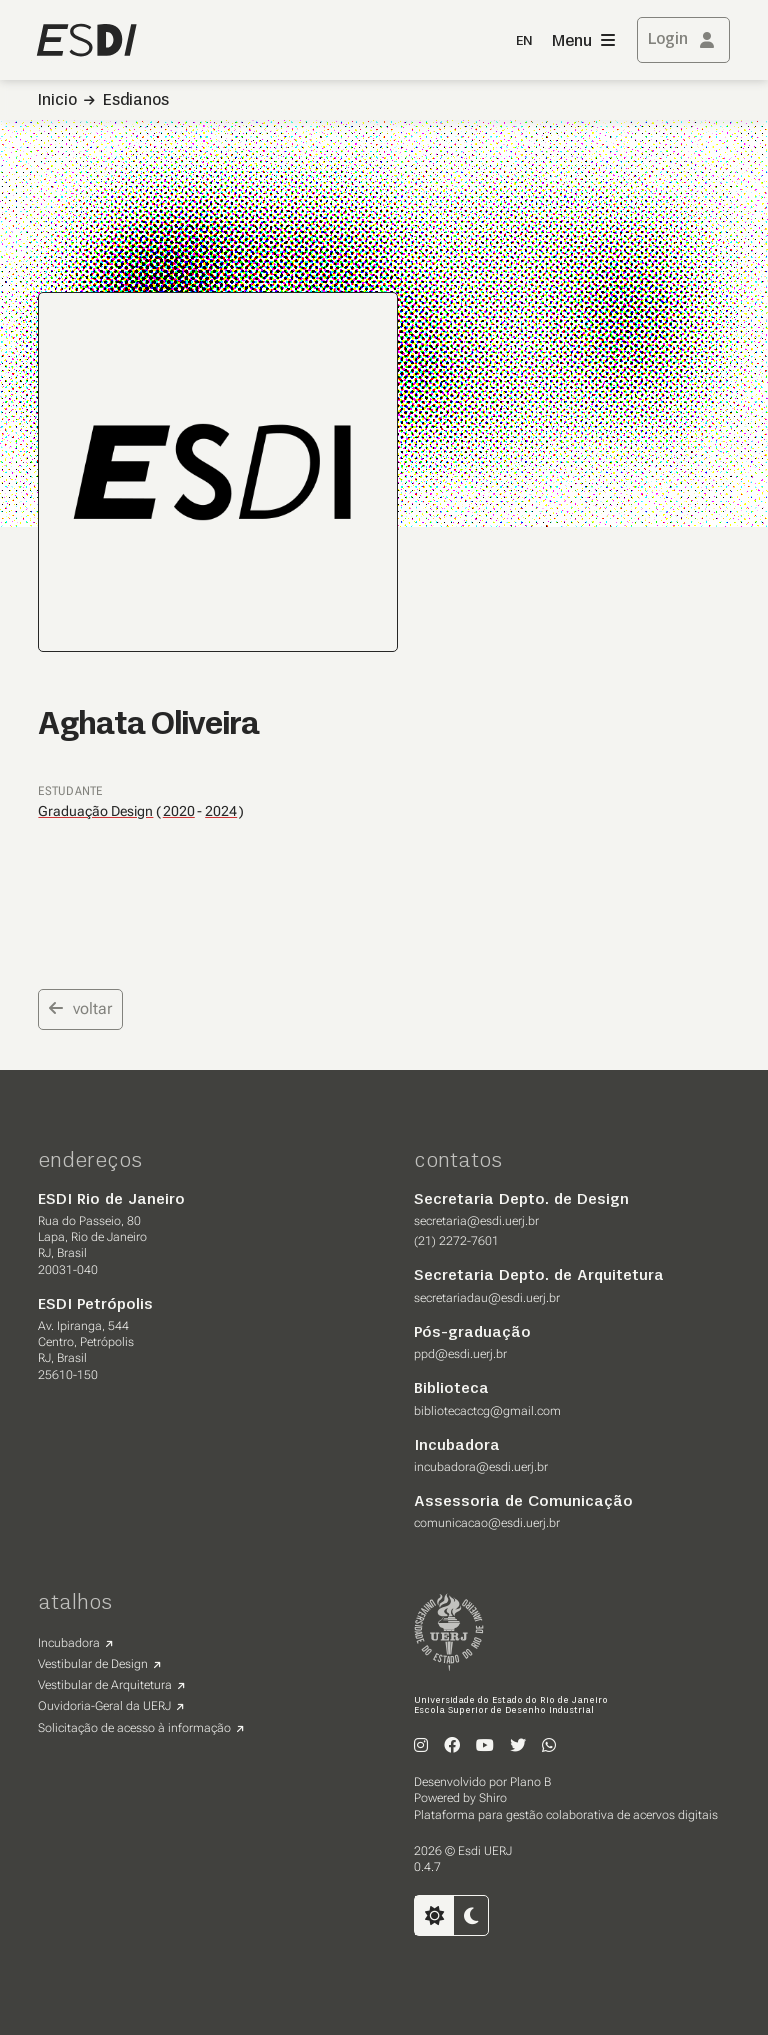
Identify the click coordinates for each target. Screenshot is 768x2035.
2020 (179, 811)
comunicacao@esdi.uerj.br (487, 1523)
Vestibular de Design (93, 1664)
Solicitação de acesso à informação (134, 1728)
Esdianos (136, 101)
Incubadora (69, 1643)
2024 (221, 811)
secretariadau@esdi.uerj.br (487, 1298)
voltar (80, 1008)
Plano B (530, 1782)
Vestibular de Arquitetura (105, 1685)
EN (524, 41)
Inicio (57, 101)
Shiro (493, 1798)
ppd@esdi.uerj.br (460, 1354)
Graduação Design (95, 811)
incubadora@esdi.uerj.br (481, 1467)
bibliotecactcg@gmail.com (487, 1411)
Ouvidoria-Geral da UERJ (104, 1706)
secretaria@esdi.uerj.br (476, 1221)
